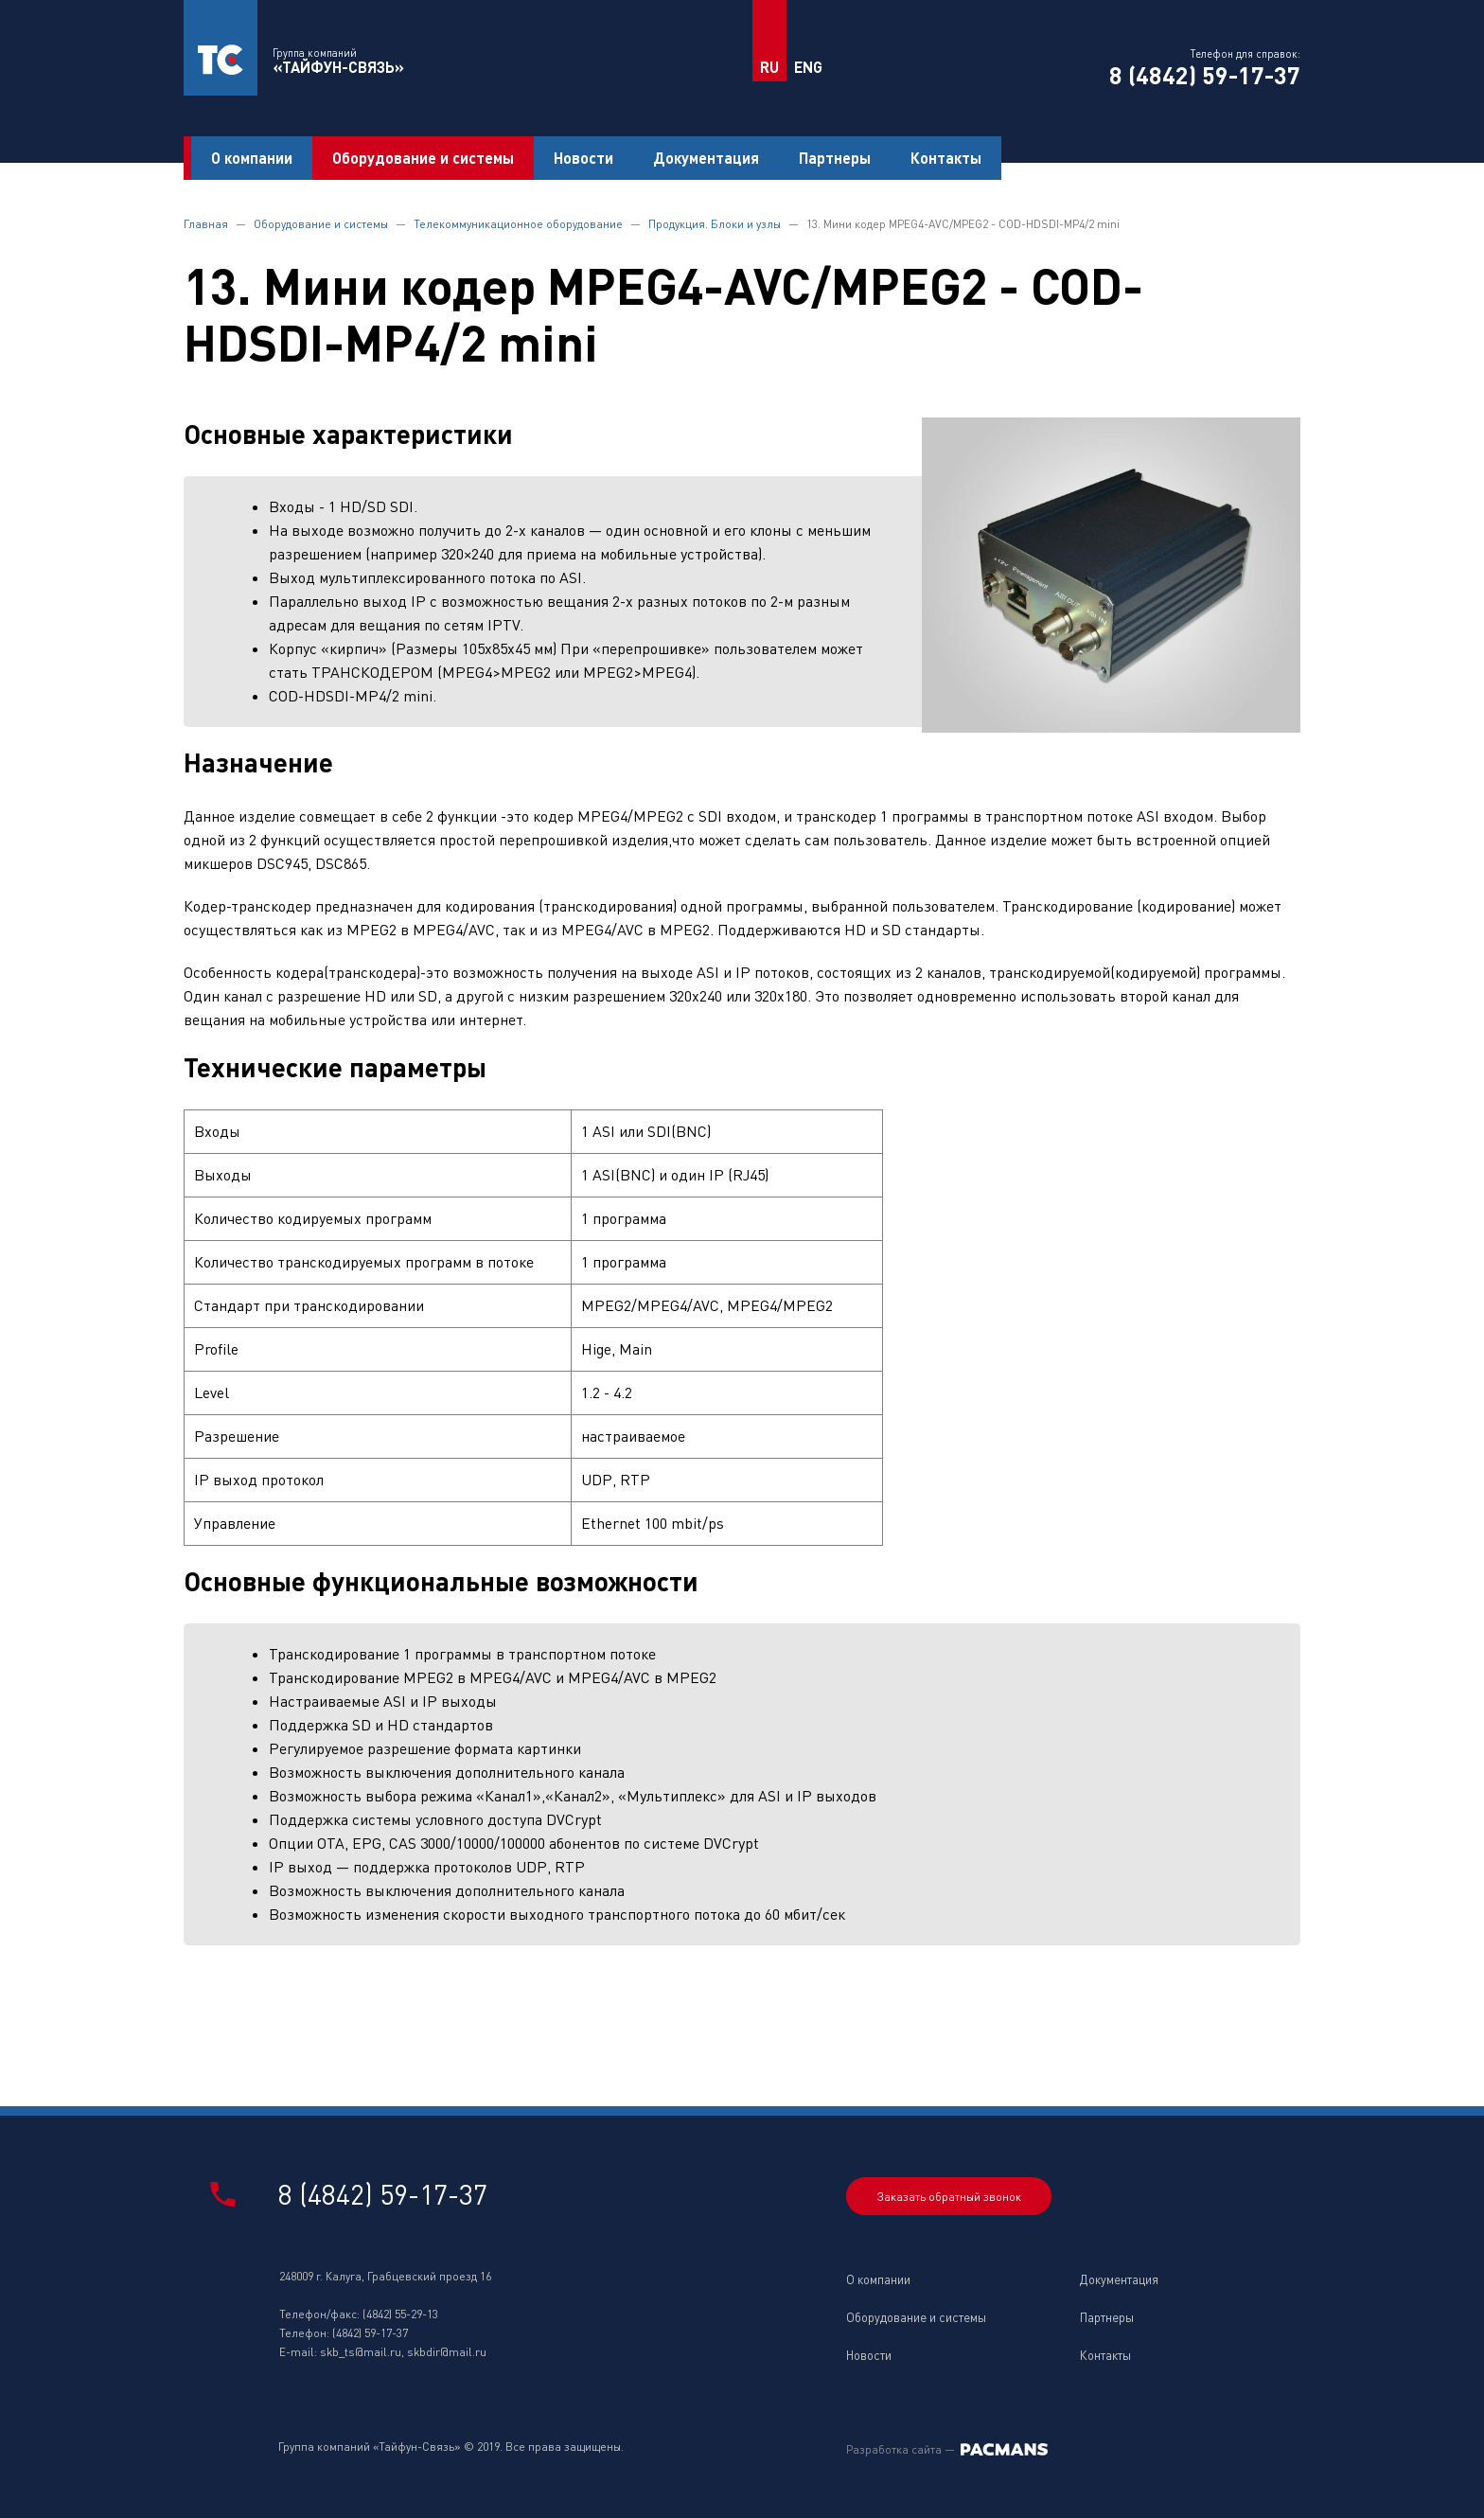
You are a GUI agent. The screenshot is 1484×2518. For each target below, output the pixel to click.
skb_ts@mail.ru (360, 2352)
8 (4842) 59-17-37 (1204, 75)
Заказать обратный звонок (949, 2197)
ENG (808, 67)
